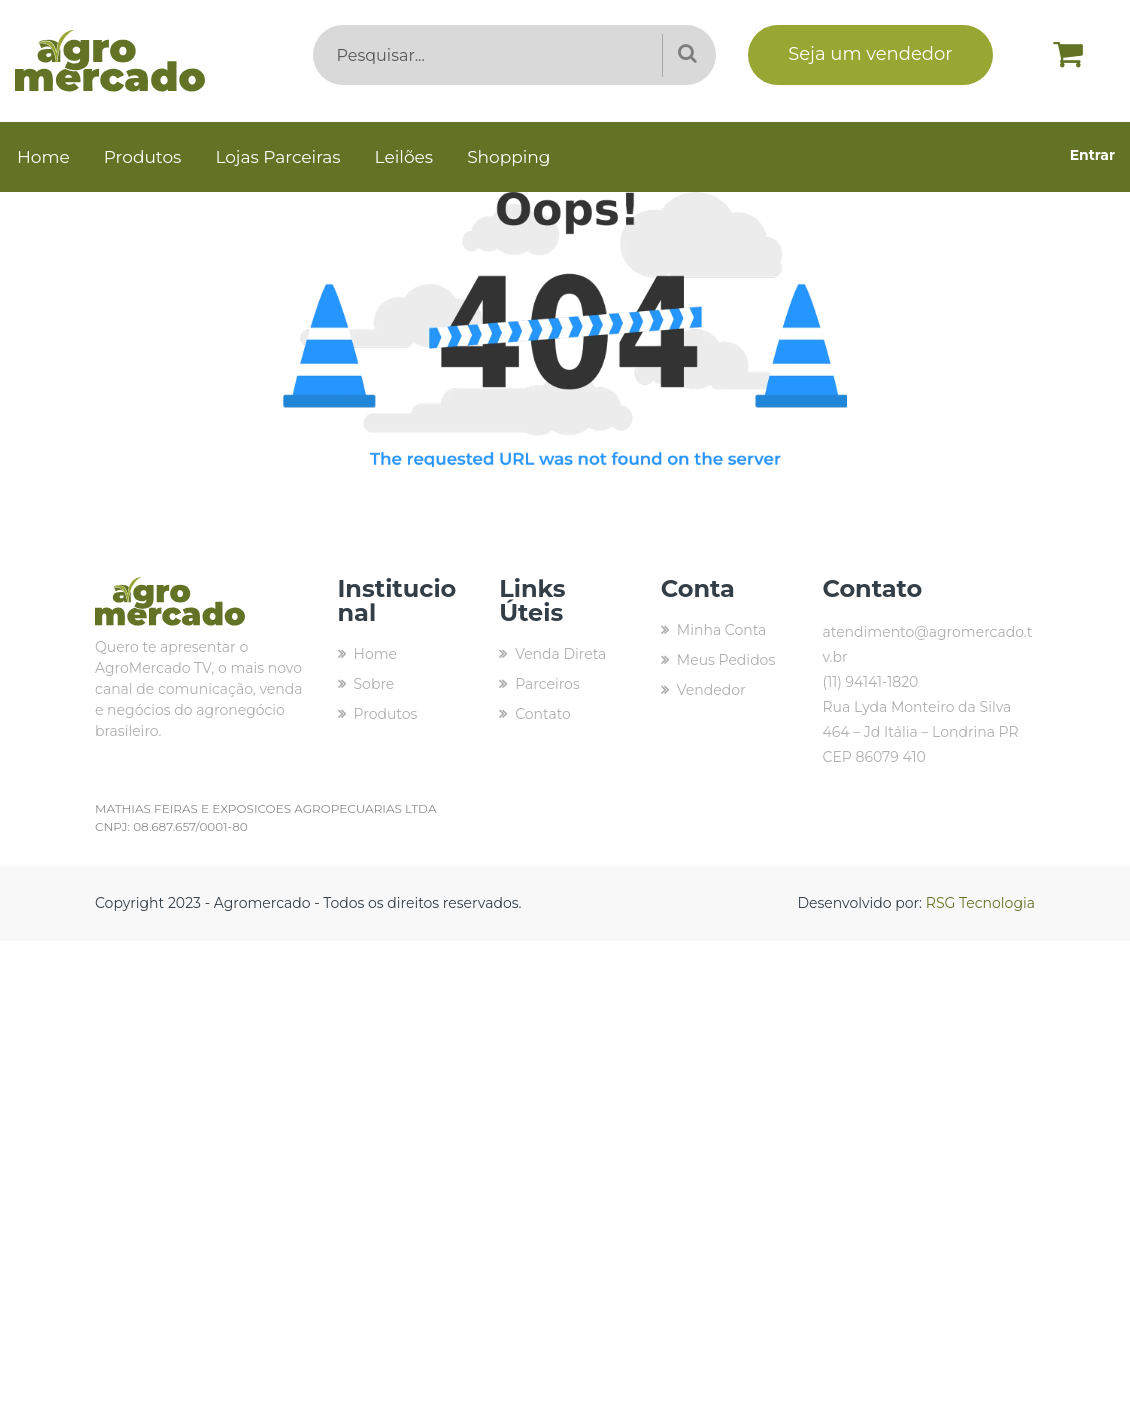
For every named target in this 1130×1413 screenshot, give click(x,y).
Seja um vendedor (870, 54)
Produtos (143, 157)
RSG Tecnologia (980, 903)
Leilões (404, 157)
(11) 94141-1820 (870, 682)
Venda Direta (560, 654)
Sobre (374, 684)
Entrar (1092, 155)
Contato (543, 714)
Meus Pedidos (726, 660)
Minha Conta (722, 630)
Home (43, 157)
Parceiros (547, 684)
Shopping (508, 157)
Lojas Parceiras (277, 157)
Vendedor (711, 690)
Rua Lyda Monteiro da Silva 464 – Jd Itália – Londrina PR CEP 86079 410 (920, 732)
